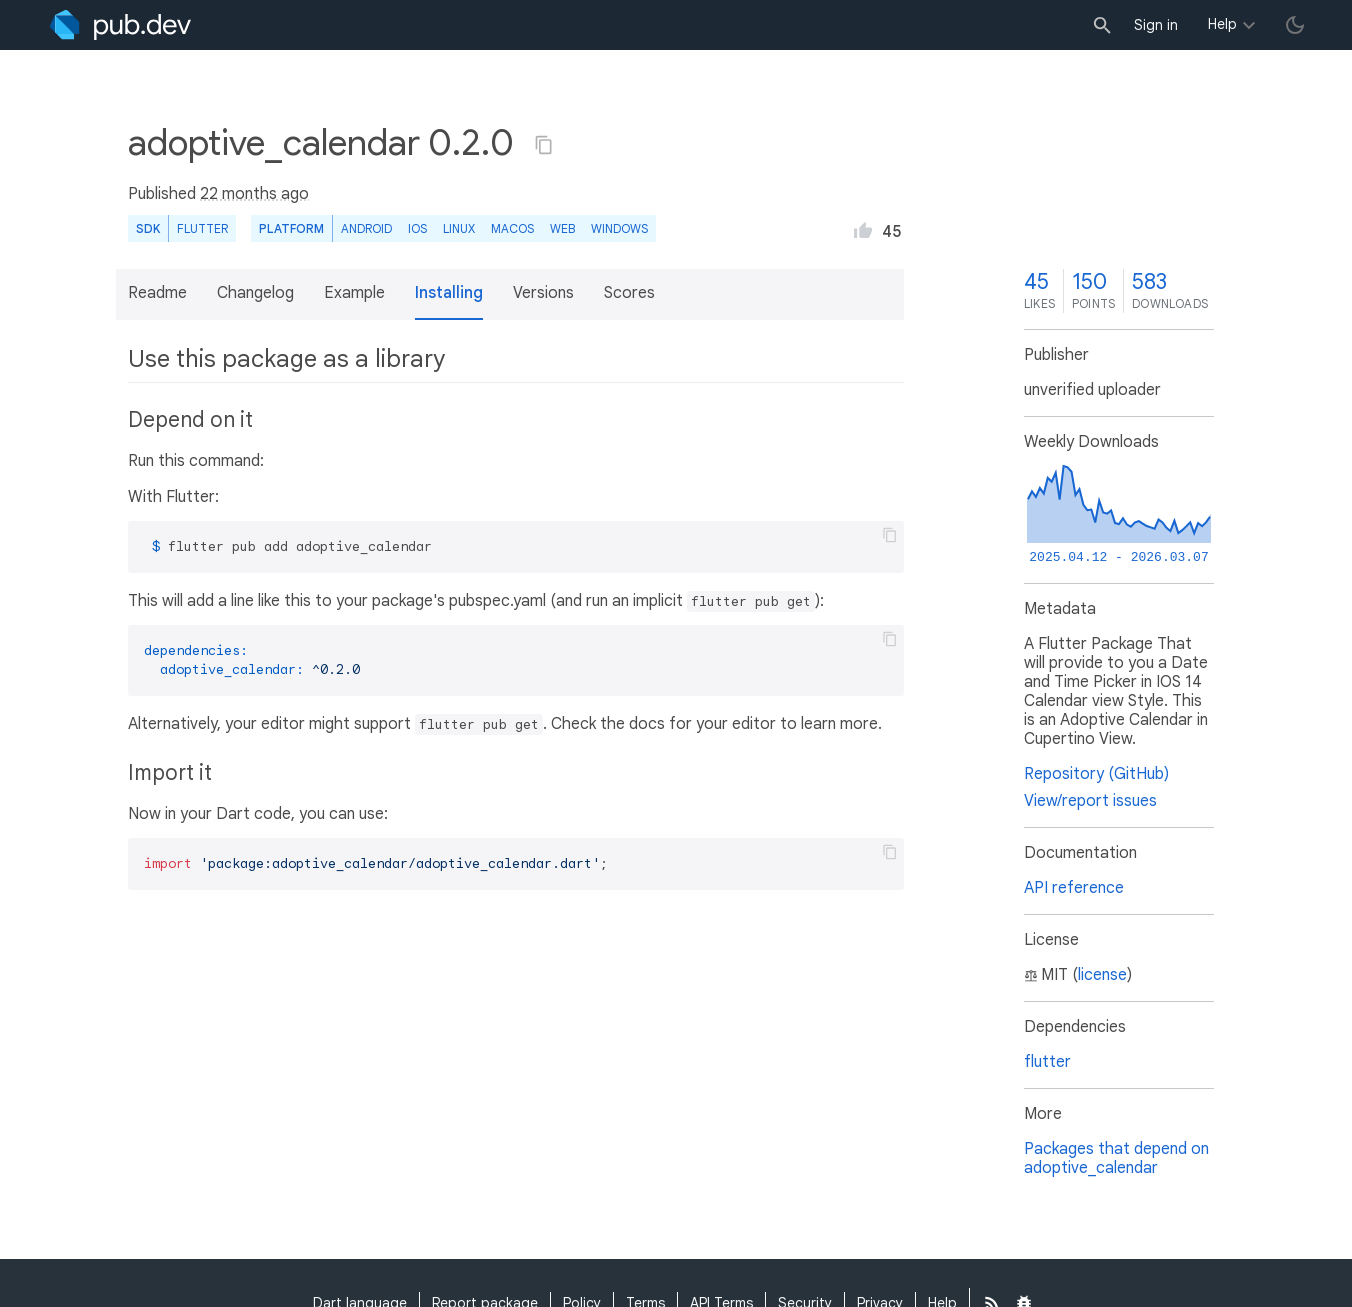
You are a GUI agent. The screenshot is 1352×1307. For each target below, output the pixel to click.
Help (1222, 24)
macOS (512, 228)
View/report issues (1090, 801)
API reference (1074, 888)
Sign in (1156, 25)
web (562, 228)
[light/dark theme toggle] (1295, 25)
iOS (417, 228)
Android (366, 228)
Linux (459, 228)
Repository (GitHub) (1096, 774)
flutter (1047, 1062)
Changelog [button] (255, 293)
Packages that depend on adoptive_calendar (1116, 1158)
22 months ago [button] (254, 194)
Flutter (202, 228)
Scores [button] (629, 293)
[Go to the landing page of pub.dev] (120, 25)
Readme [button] (157, 293)
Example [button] (354, 293)
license (1102, 975)
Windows (619, 228)
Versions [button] (543, 293)
